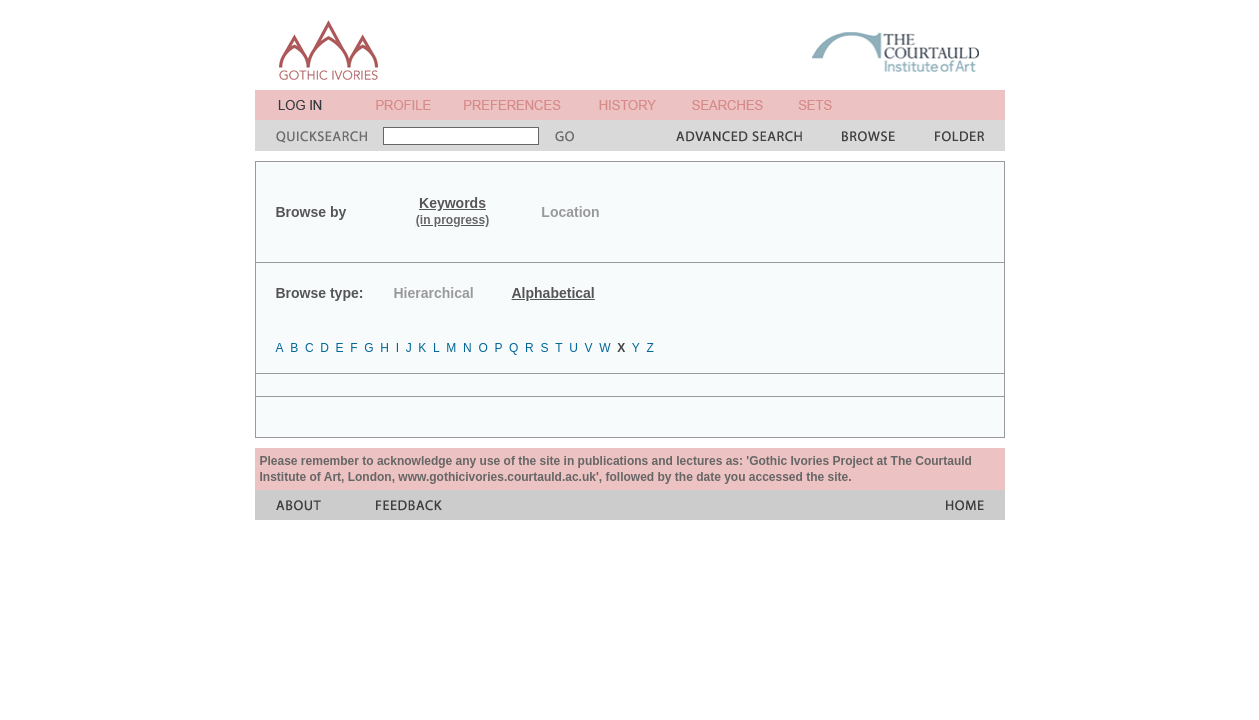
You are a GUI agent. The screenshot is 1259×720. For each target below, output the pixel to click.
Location (570, 212)
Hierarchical (434, 293)
